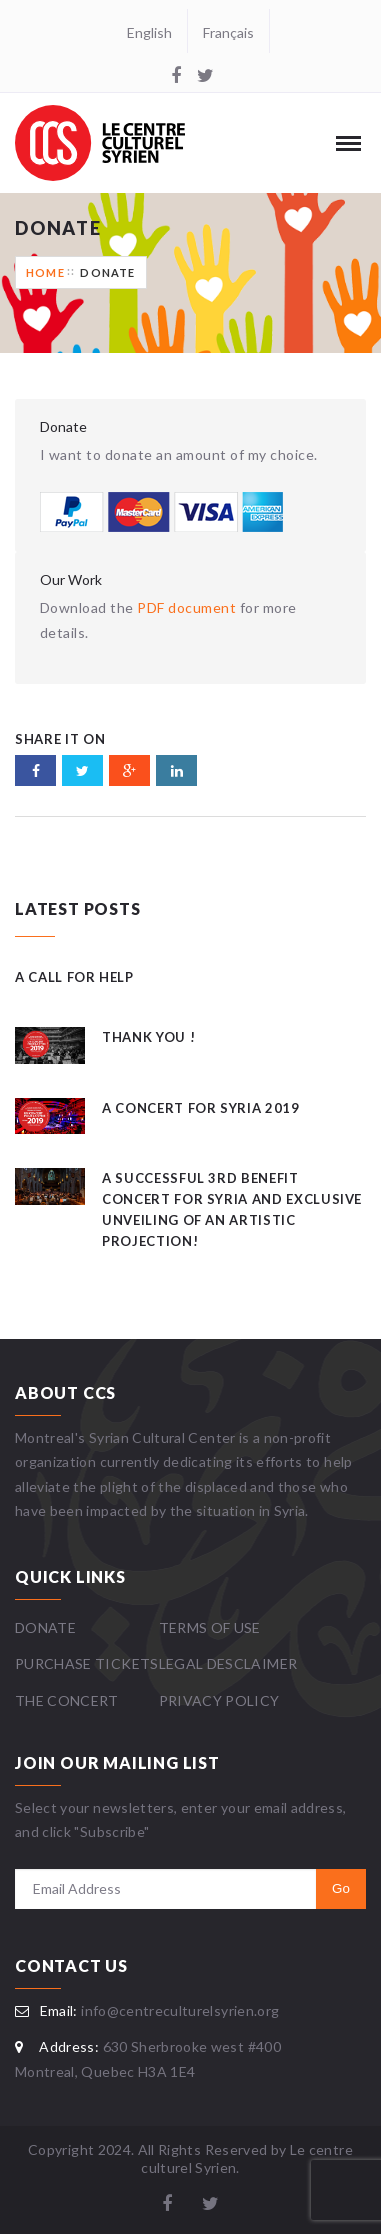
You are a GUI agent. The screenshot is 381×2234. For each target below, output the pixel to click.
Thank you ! (148, 1037)
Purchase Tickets (87, 1663)
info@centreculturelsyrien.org (180, 2010)
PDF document (186, 607)
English (149, 32)
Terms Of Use (210, 1627)
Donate (107, 272)
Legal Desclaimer (228, 1663)
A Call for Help (74, 977)
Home (45, 272)
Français (228, 32)
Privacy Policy (219, 1700)
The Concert (67, 1700)
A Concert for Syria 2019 (201, 1108)
